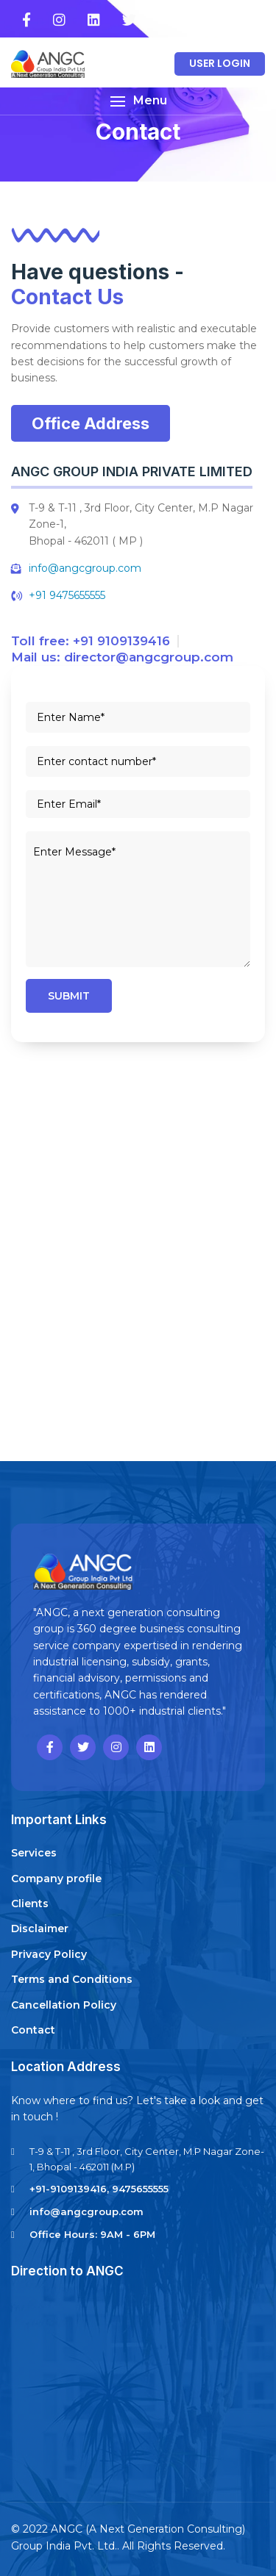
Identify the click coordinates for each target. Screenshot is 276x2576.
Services (34, 1852)
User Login (219, 63)
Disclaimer (39, 1928)
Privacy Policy (49, 1954)
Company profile (56, 1878)
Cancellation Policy (63, 2005)
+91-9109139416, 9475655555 (99, 2189)
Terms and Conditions (71, 1979)
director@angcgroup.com (148, 657)
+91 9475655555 (67, 595)
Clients (30, 1903)
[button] (138, 101)
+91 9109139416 (121, 641)
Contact (33, 2030)
